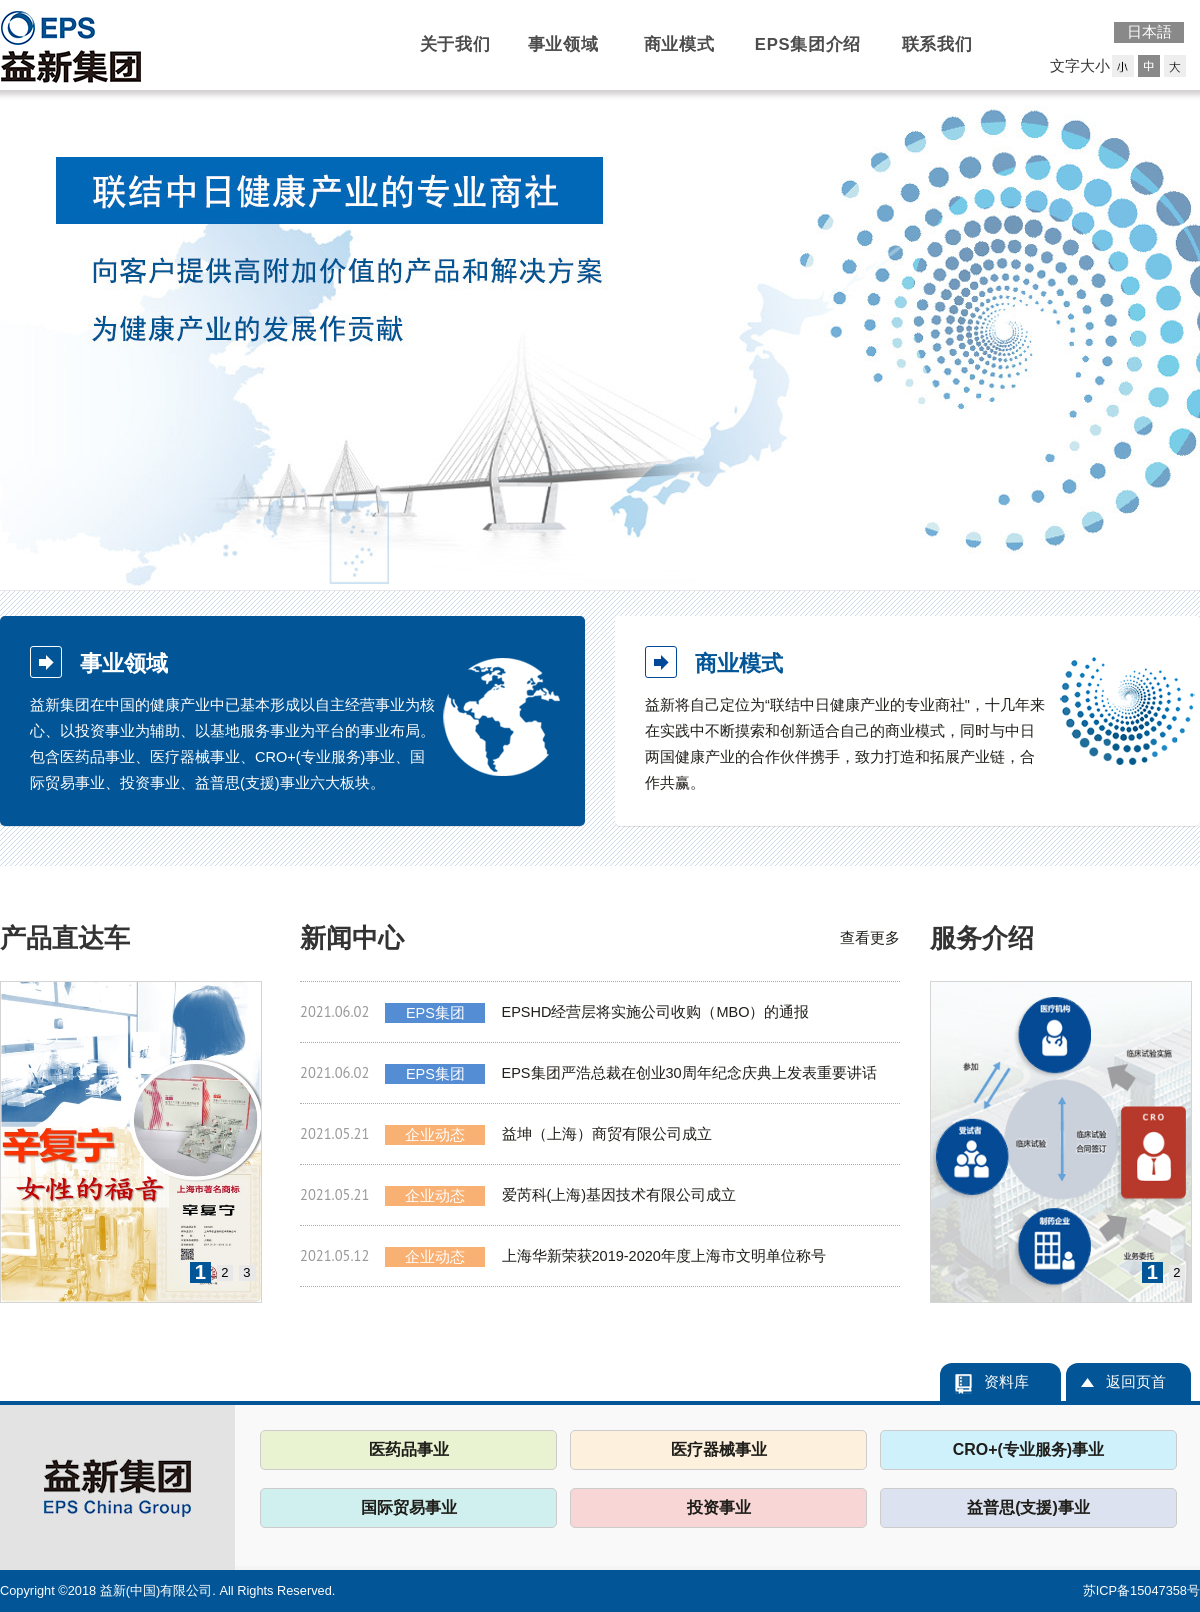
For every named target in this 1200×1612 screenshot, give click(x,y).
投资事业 (719, 1507)
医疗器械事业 (719, 1449)
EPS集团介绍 (808, 44)
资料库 (1006, 1382)
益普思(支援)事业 (1028, 1507)
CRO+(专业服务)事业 (1028, 1449)
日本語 (1149, 32)
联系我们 (937, 44)
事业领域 (563, 44)
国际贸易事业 (409, 1507)
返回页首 (1136, 1382)
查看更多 (870, 938)
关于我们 (455, 44)
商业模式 (679, 44)
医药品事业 (409, 1449)
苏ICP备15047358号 (1141, 1590)
